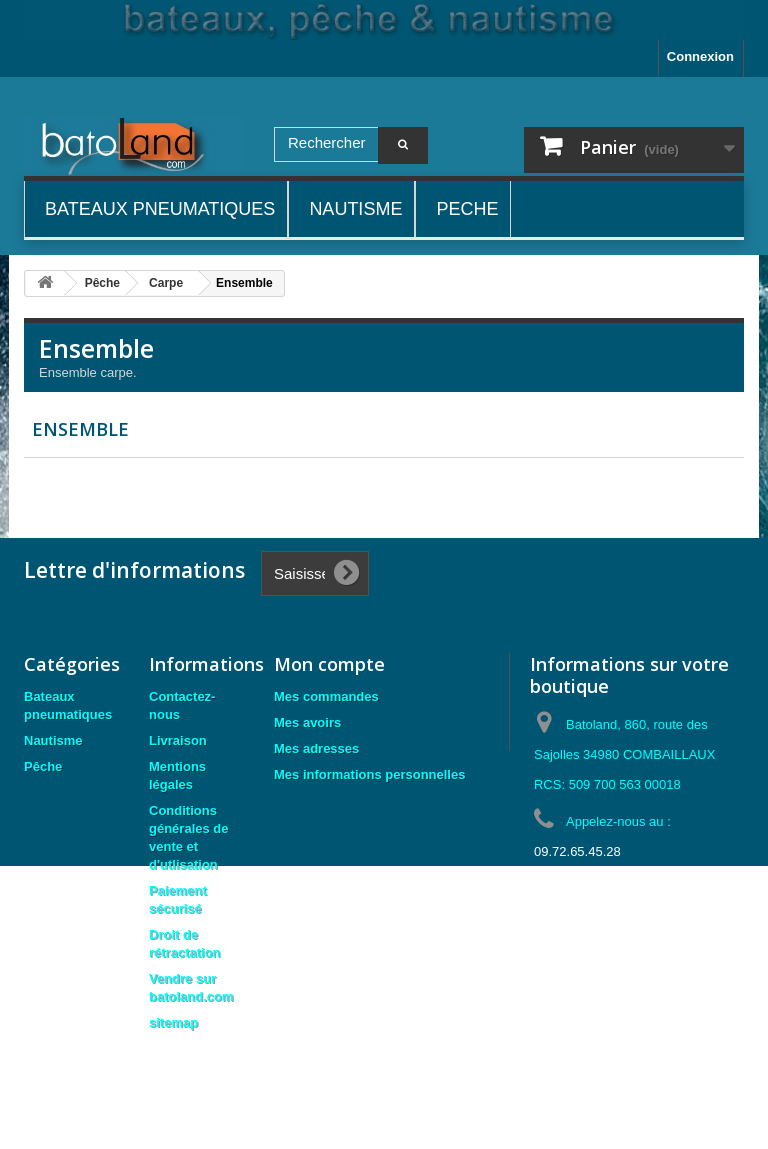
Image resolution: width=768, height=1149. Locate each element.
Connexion (700, 56)
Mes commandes (326, 696)
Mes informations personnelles (369, 774)
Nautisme (53, 740)
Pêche (43, 766)
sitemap (173, 1022)
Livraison (178, 740)
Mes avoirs (307, 722)
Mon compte (329, 664)
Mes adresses (316, 748)
